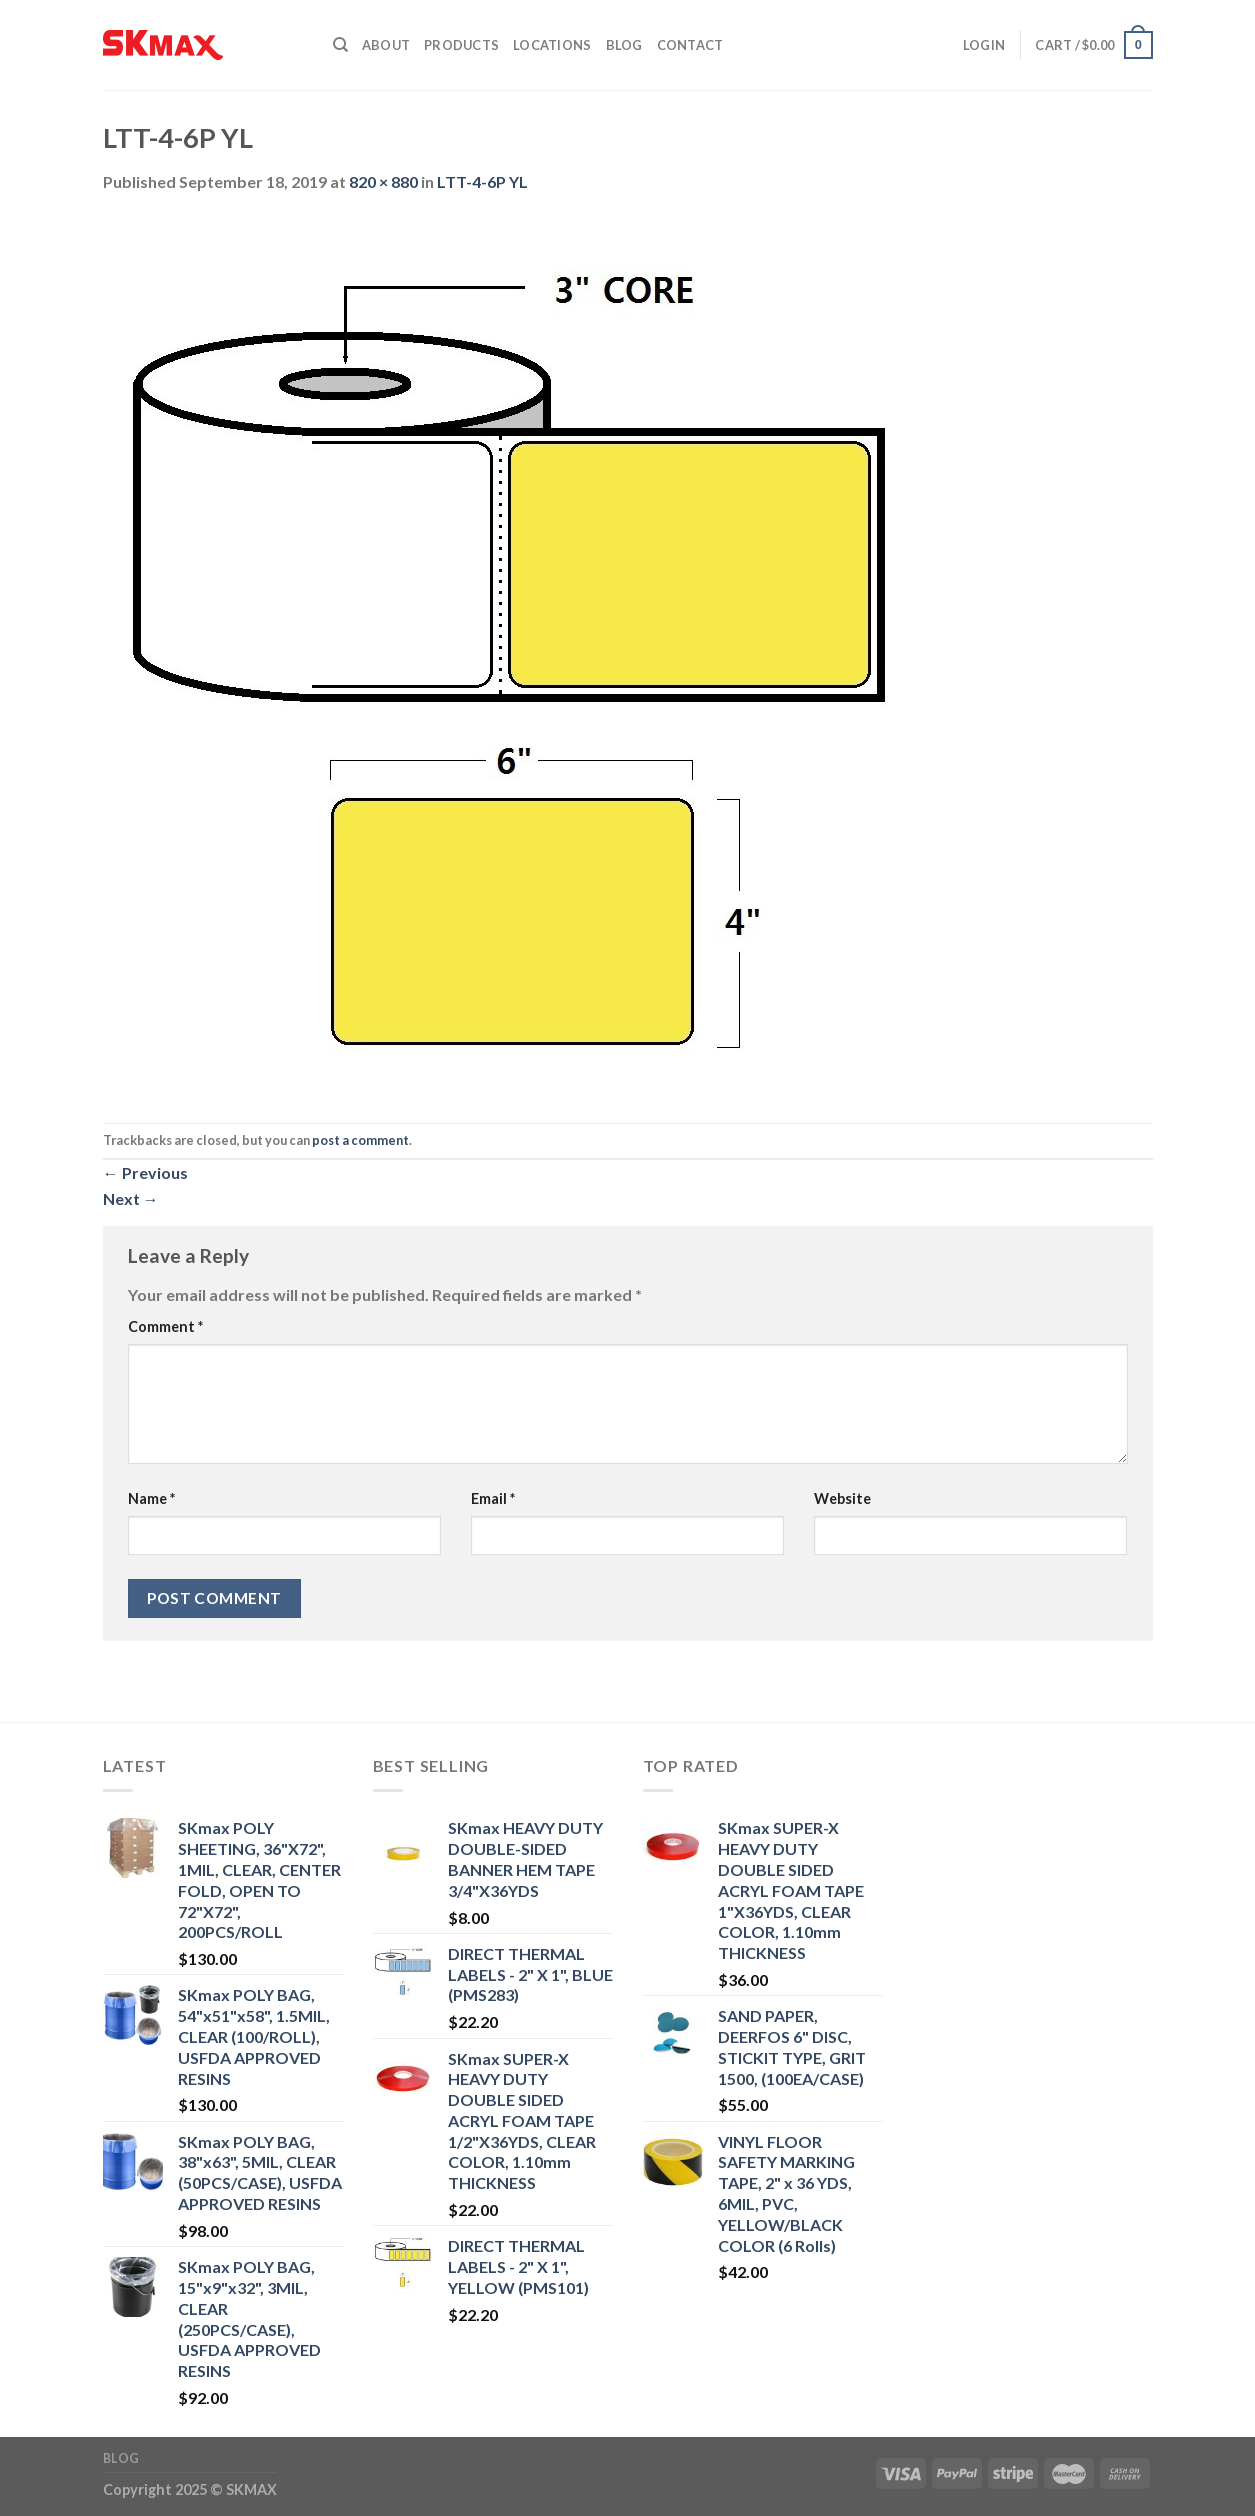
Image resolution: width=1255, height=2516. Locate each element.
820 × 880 (383, 181)
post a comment (360, 1140)
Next (131, 1198)
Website (842, 1498)
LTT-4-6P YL (482, 181)
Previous (145, 1172)
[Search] (340, 45)
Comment (165, 1326)
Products (461, 45)
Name (151, 1498)
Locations (552, 45)
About (386, 45)
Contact (690, 45)
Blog (624, 45)
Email (493, 1498)
